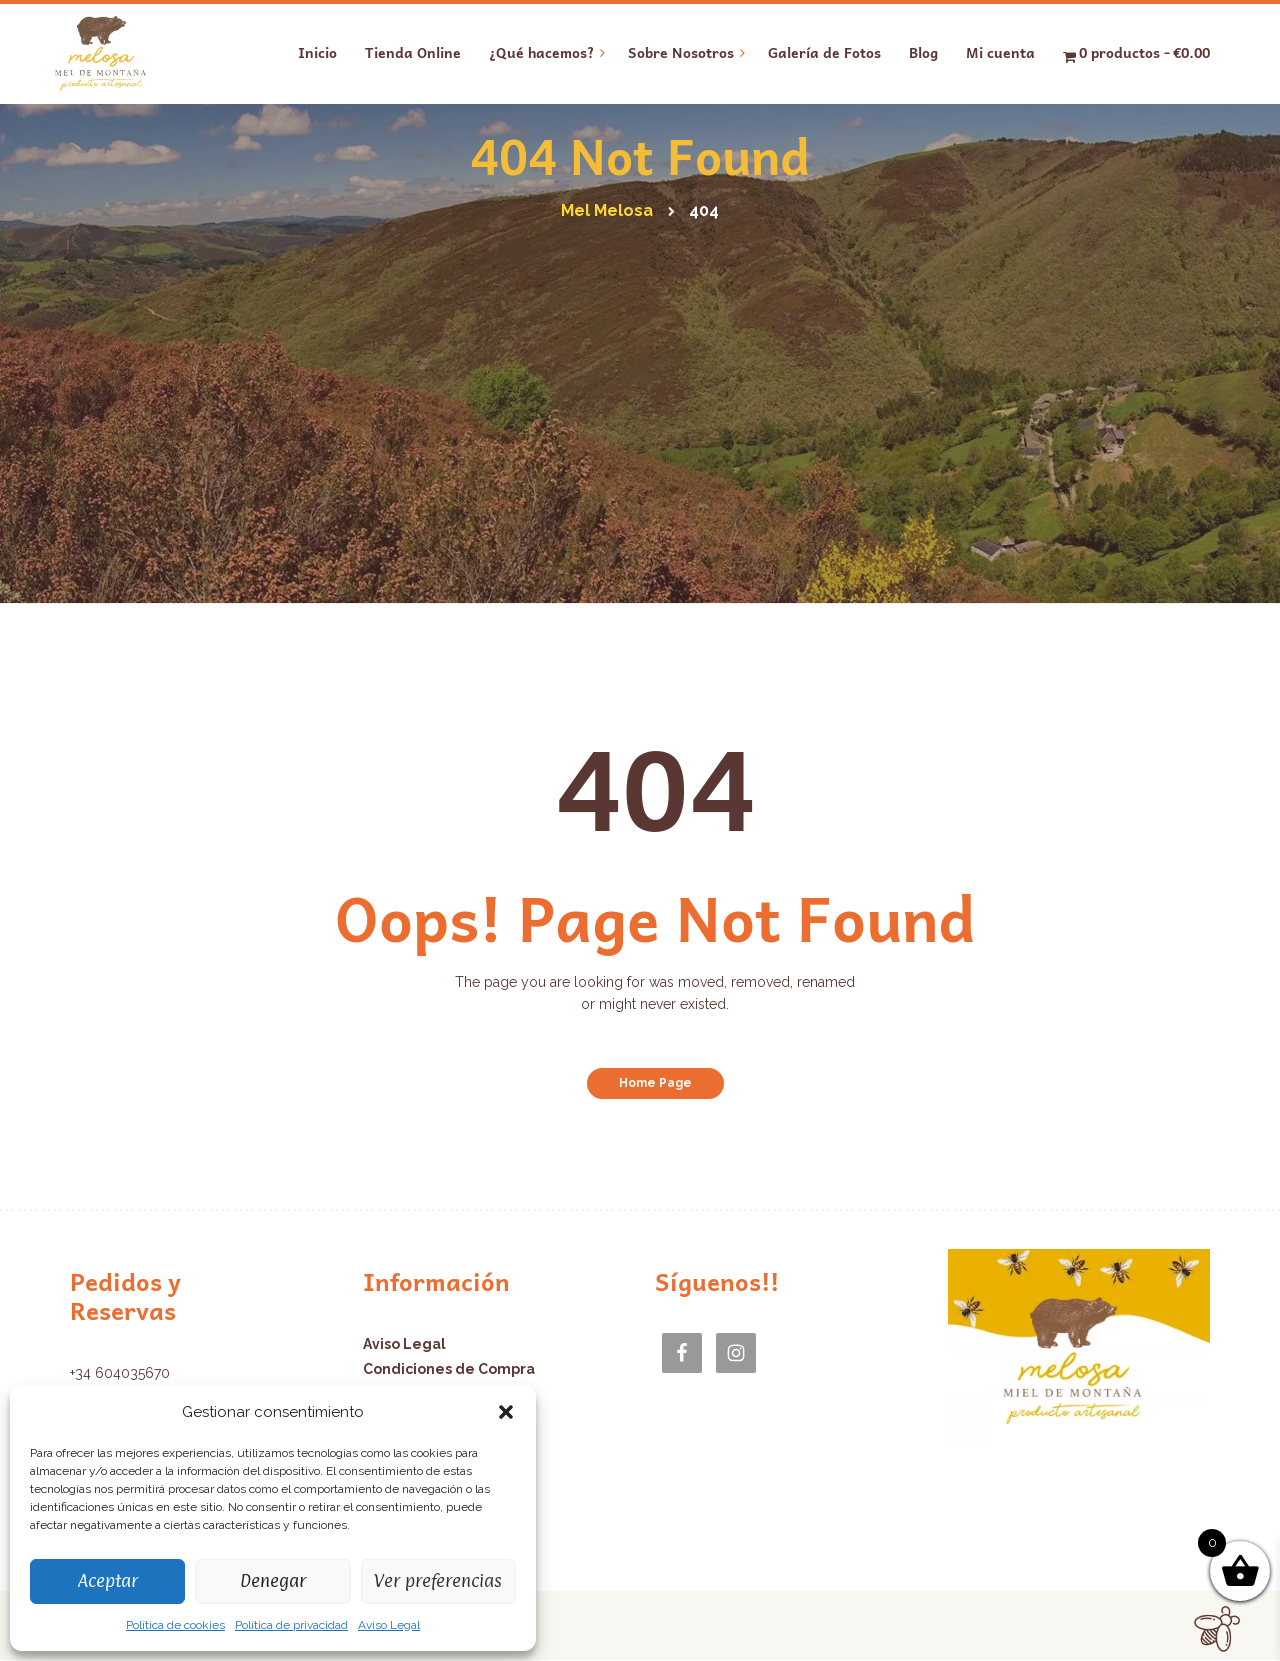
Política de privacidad (291, 1625)
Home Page (655, 1083)
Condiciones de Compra (449, 1369)
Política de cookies (175, 1625)
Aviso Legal (389, 1625)
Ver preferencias (438, 1580)
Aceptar (108, 1580)
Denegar (273, 1580)
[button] (506, 1412)
